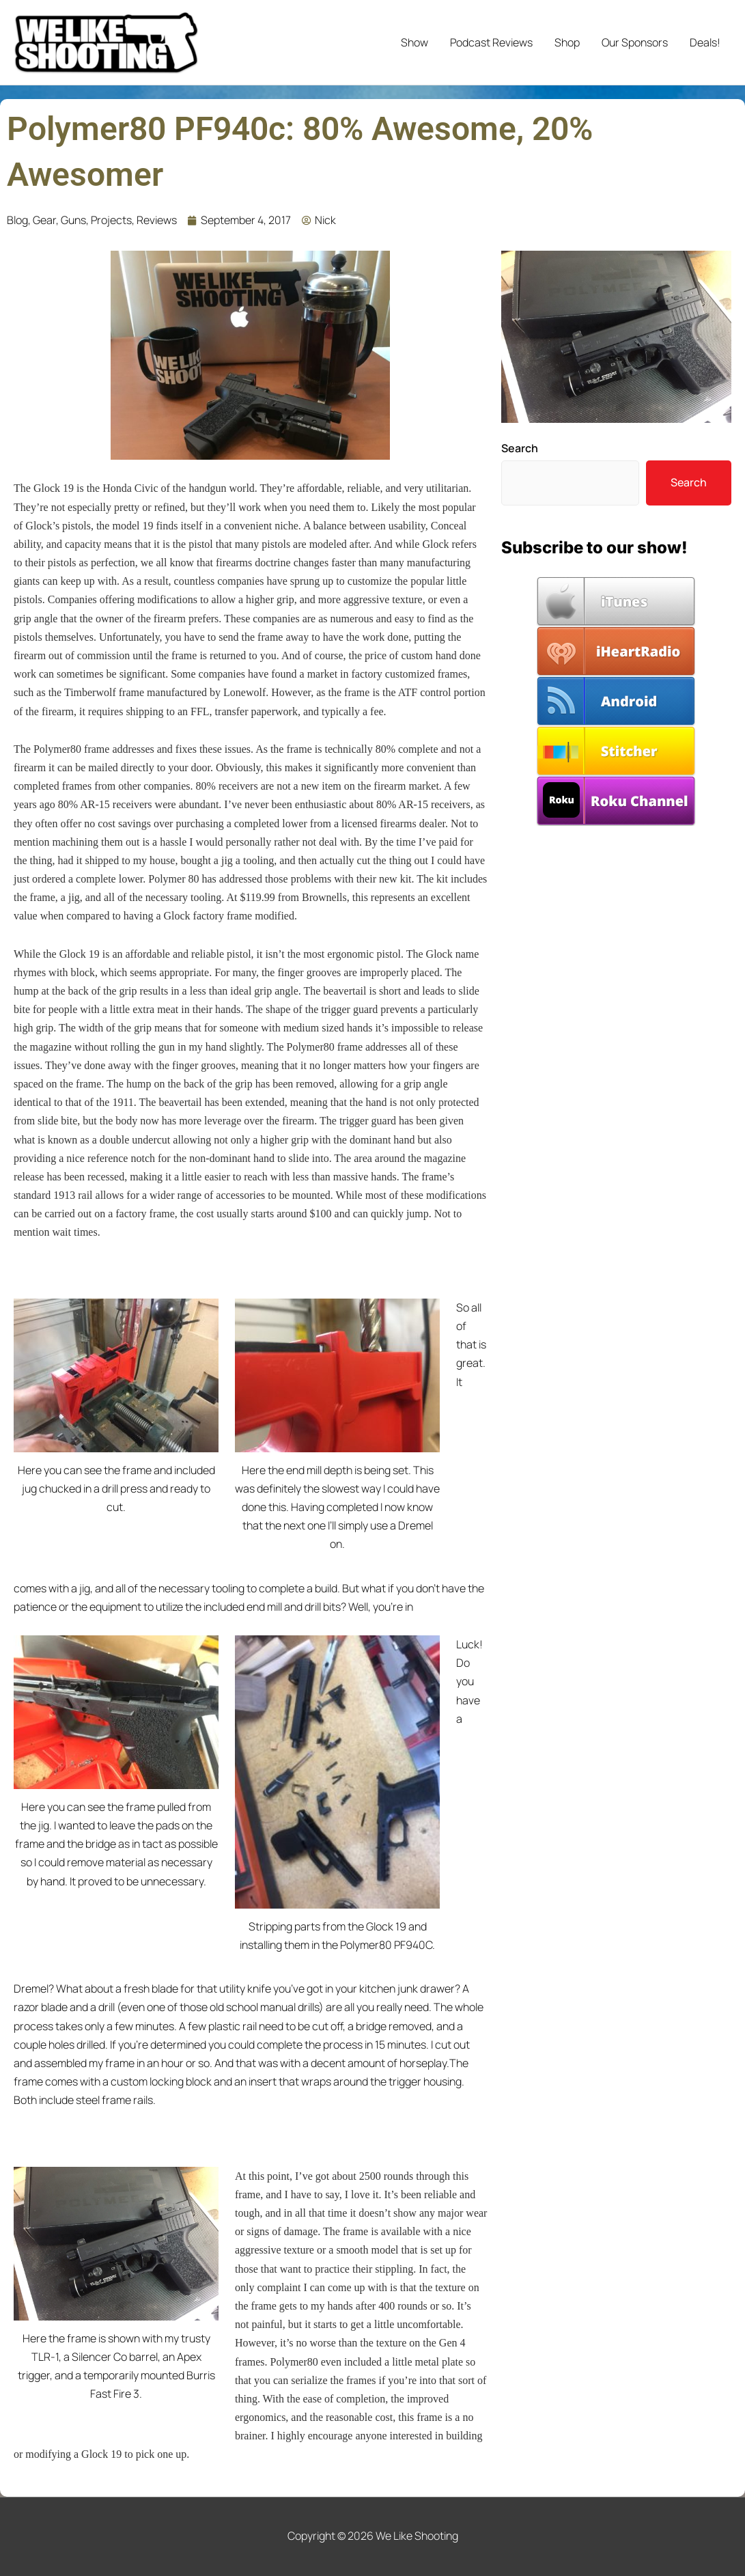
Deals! (705, 42)
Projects (111, 219)
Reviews (157, 219)
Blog (17, 219)
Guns (73, 219)
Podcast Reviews (491, 42)
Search (519, 448)
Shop (567, 42)
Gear (44, 219)
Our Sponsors (635, 42)
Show (414, 42)
